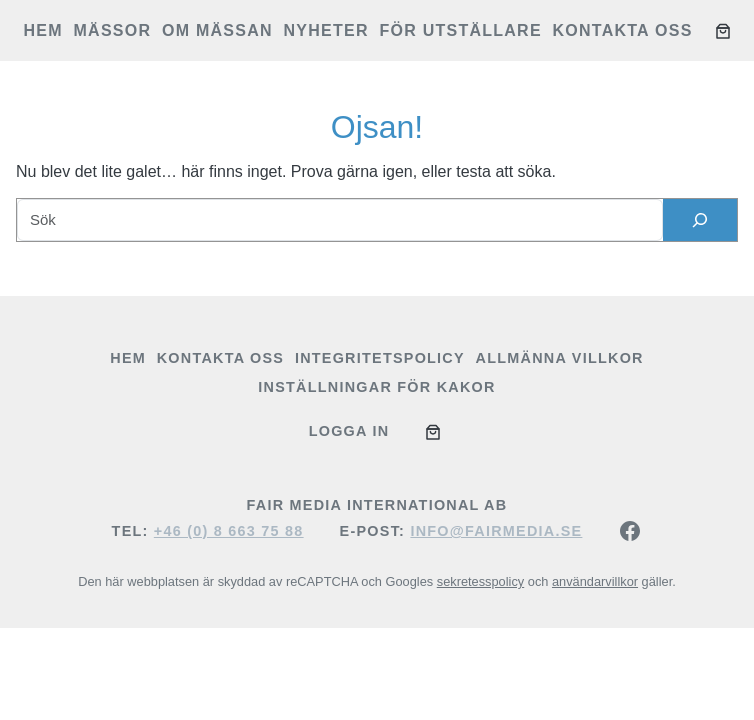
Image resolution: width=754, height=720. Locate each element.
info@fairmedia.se (496, 531)
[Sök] (700, 220)
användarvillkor (595, 581)
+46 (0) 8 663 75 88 (229, 531)
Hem (43, 30)
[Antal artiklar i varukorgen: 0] (723, 31)
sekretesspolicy (480, 581)
